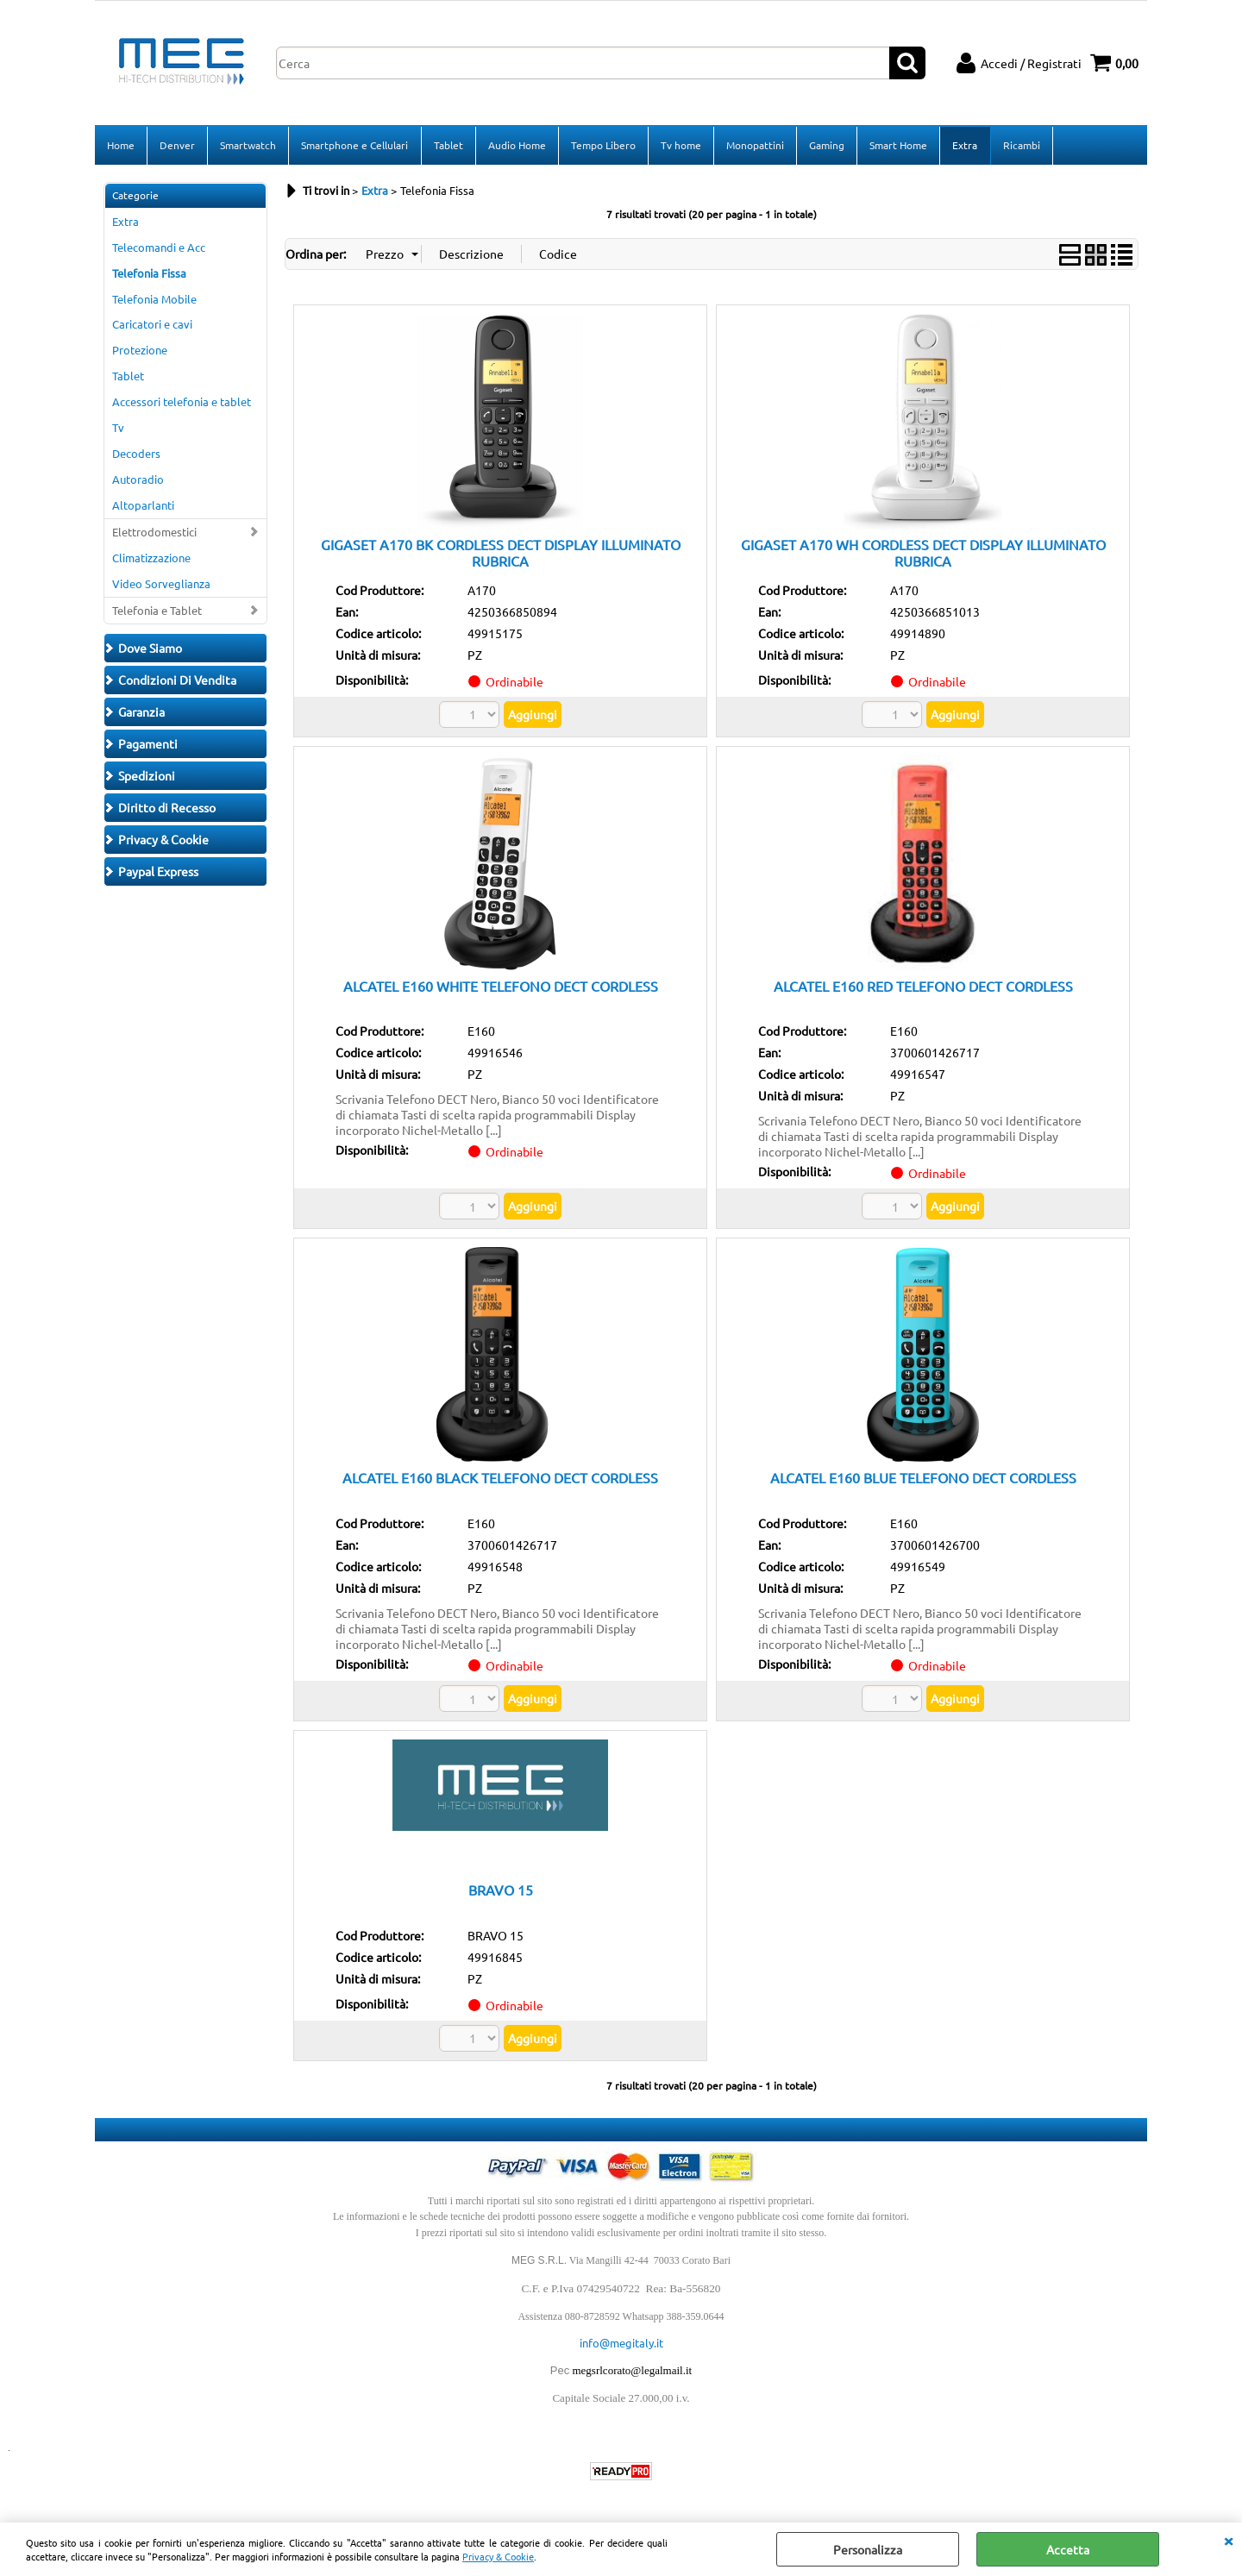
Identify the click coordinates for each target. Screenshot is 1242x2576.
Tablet (447, 146)
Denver (177, 146)
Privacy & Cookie (498, 2556)
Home (121, 146)
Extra (963, 146)
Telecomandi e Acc (158, 248)
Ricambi (1019, 146)
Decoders (136, 455)
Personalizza (867, 2549)
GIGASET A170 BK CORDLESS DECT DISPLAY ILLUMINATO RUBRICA (501, 554)
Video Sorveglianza (161, 585)
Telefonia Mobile (154, 300)
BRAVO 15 (500, 1891)
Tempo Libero (602, 146)
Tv (118, 429)
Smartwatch (248, 146)
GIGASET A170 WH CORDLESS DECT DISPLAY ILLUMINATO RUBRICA (923, 554)
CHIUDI (1228, 2539)
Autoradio (138, 480)
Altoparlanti (143, 506)
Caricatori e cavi (152, 325)
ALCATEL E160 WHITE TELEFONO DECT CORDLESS (500, 987)
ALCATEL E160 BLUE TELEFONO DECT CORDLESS (923, 1479)
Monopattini (754, 146)
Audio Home (516, 146)
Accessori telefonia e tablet (181, 403)
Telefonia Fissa (149, 274)
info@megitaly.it (621, 2344)
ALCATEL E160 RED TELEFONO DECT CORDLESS (923, 987)
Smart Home (897, 146)
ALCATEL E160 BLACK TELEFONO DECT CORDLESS (500, 1479)
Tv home (680, 146)
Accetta (1067, 2549)
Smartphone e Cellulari (354, 146)
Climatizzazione (151, 559)
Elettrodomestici (154, 533)
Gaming (826, 146)
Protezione (139, 351)
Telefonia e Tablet (157, 612)
